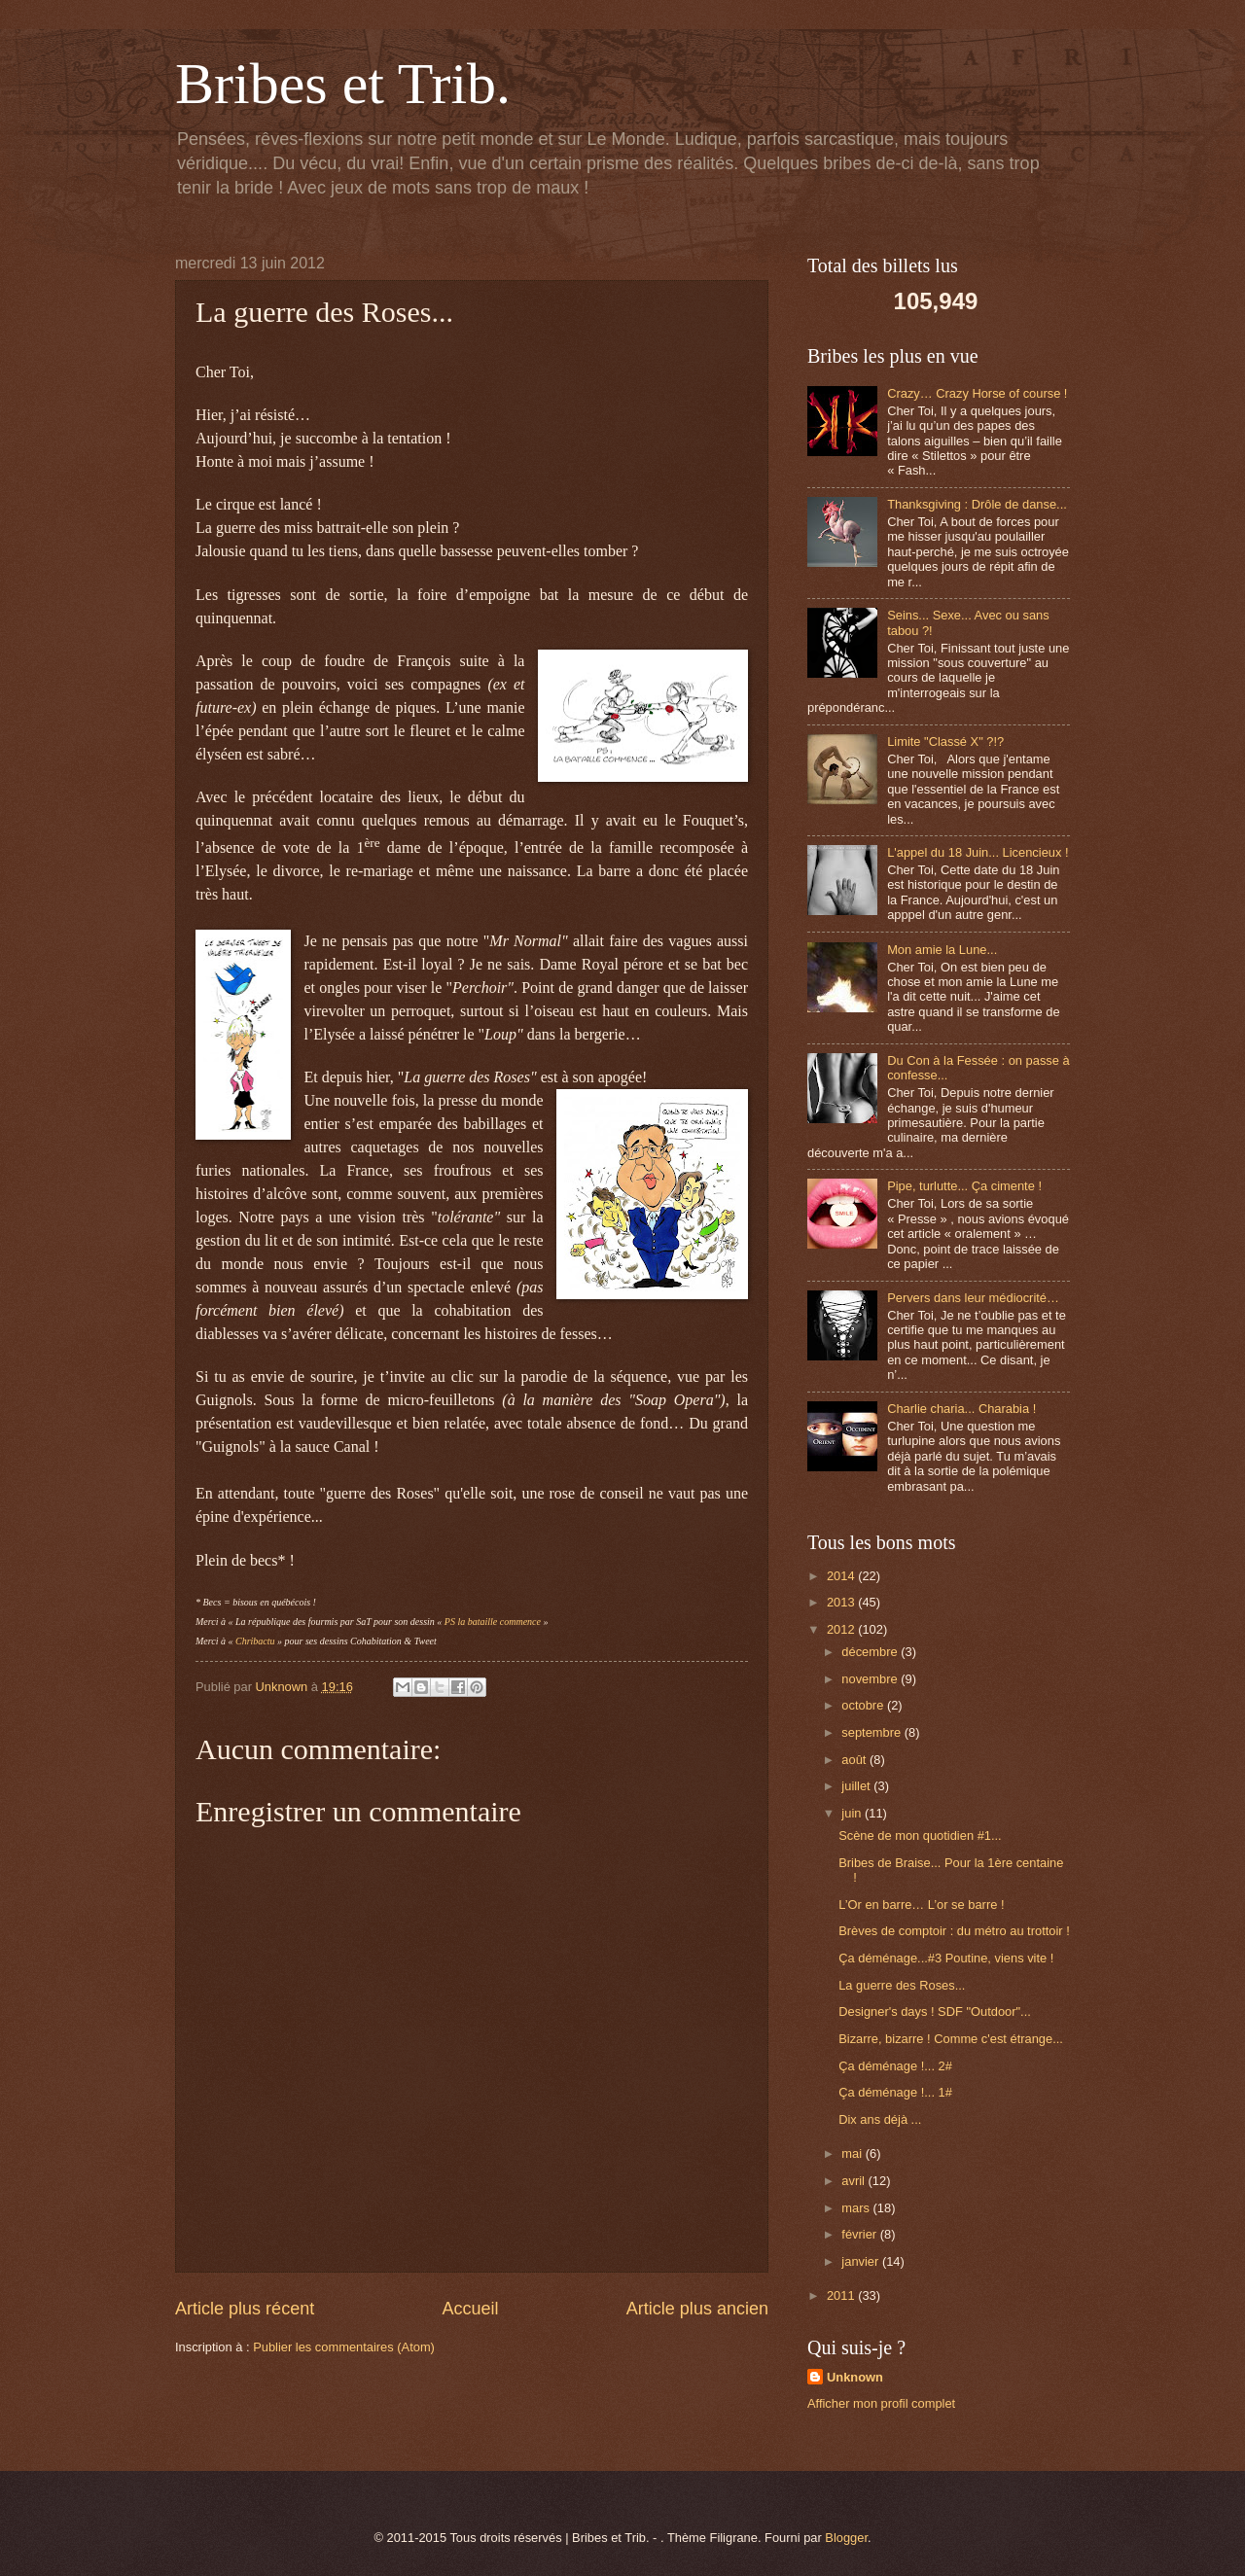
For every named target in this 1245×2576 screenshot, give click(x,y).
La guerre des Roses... (901, 1985)
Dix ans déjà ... (879, 2119)
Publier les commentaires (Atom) (344, 2347)
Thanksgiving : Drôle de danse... (977, 504)
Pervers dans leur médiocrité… (973, 1297)
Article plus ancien (697, 2308)
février (860, 2234)
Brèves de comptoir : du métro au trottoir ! (954, 1930)
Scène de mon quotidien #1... (920, 1835)
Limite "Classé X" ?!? (945, 741)
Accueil (470, 2308)
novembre (871, 1679)
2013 (842, 1602)
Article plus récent (244, 2308)
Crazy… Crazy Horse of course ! (977, 393)
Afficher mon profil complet (881, 2403)
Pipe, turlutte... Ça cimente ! (964, 1186)
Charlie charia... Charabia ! (961, 1408)
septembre (872, 1732)
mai (853, 2153)
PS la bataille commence (492, 1621)
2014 (842, 1576)
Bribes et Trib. (343, 84)
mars (856, 2208)
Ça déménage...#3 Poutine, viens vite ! (945, 1958)
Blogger (846, 2537)
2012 (842, 1629)
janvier (861, 2261)
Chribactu (255, 1641)
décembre (871, 1651)
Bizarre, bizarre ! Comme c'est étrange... (950, 2038)
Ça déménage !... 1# (895, 2092)
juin (853, 1813)
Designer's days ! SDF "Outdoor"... (934, 2011)
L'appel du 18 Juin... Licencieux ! (977, 852)
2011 (842, 2295)
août (855, 1759)
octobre (864, 1705)
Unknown (855, 2377)
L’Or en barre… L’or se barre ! (921, 1904)
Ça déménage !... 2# (895, 2066)
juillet (857, 1786)
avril (854, 2180)
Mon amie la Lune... (942, 949)
